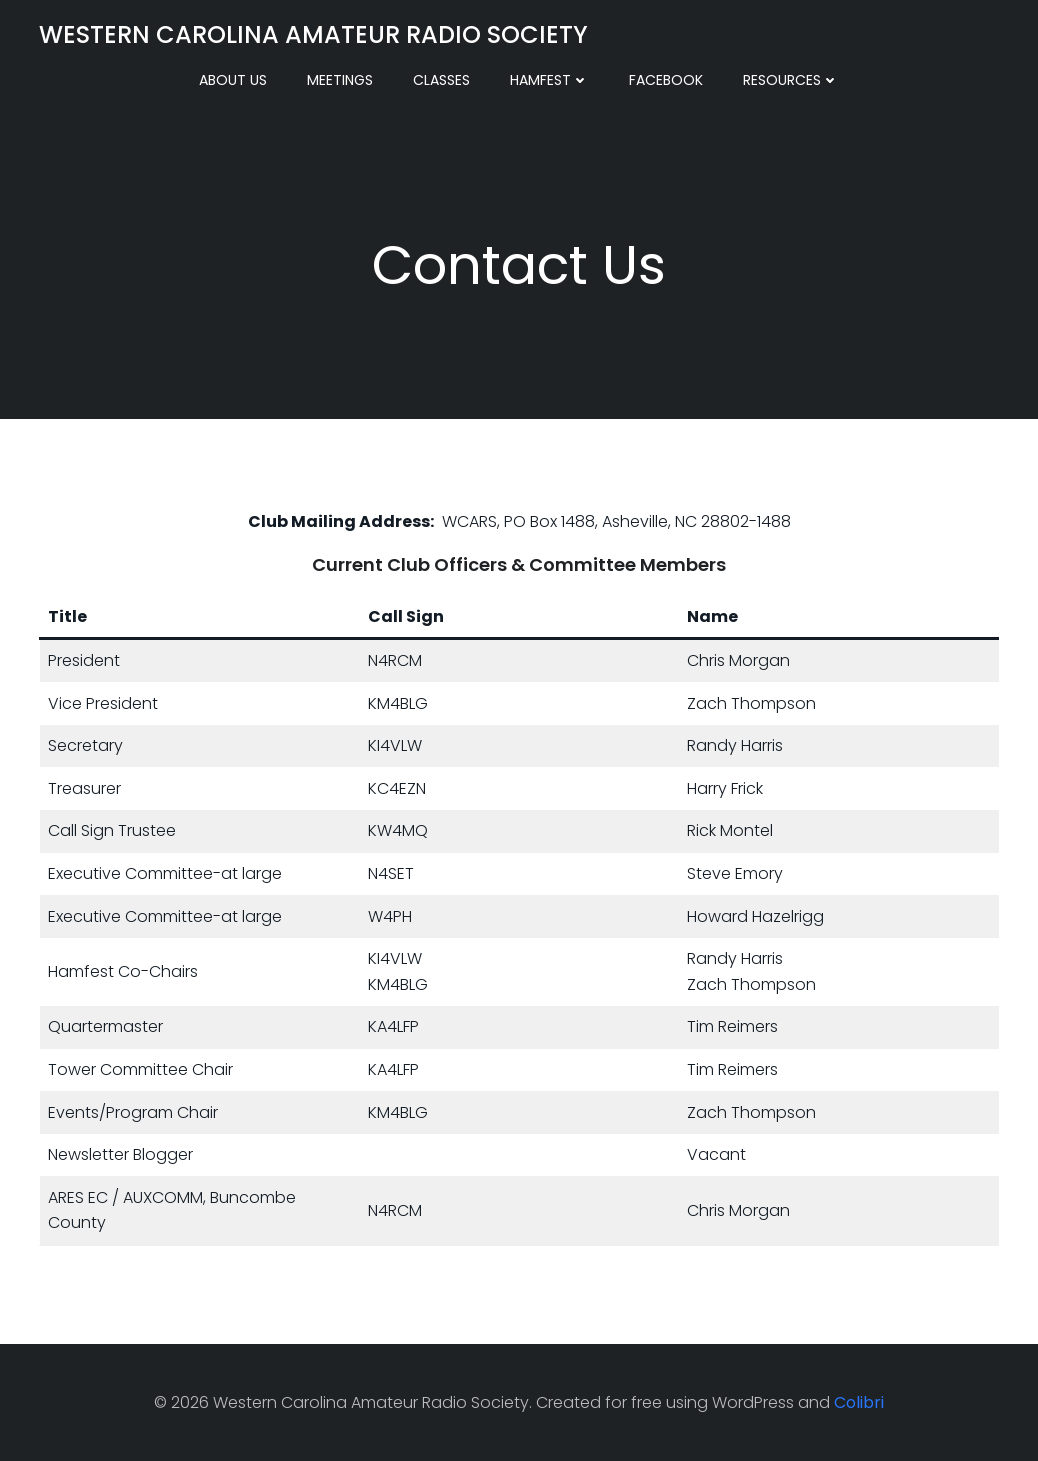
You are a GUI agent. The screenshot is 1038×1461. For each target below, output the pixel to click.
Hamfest (549, 80)
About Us (233, 80)
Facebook (666, 80)
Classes (441, 80)
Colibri (859, 1402)
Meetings (340, 80)
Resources (791, 80)
